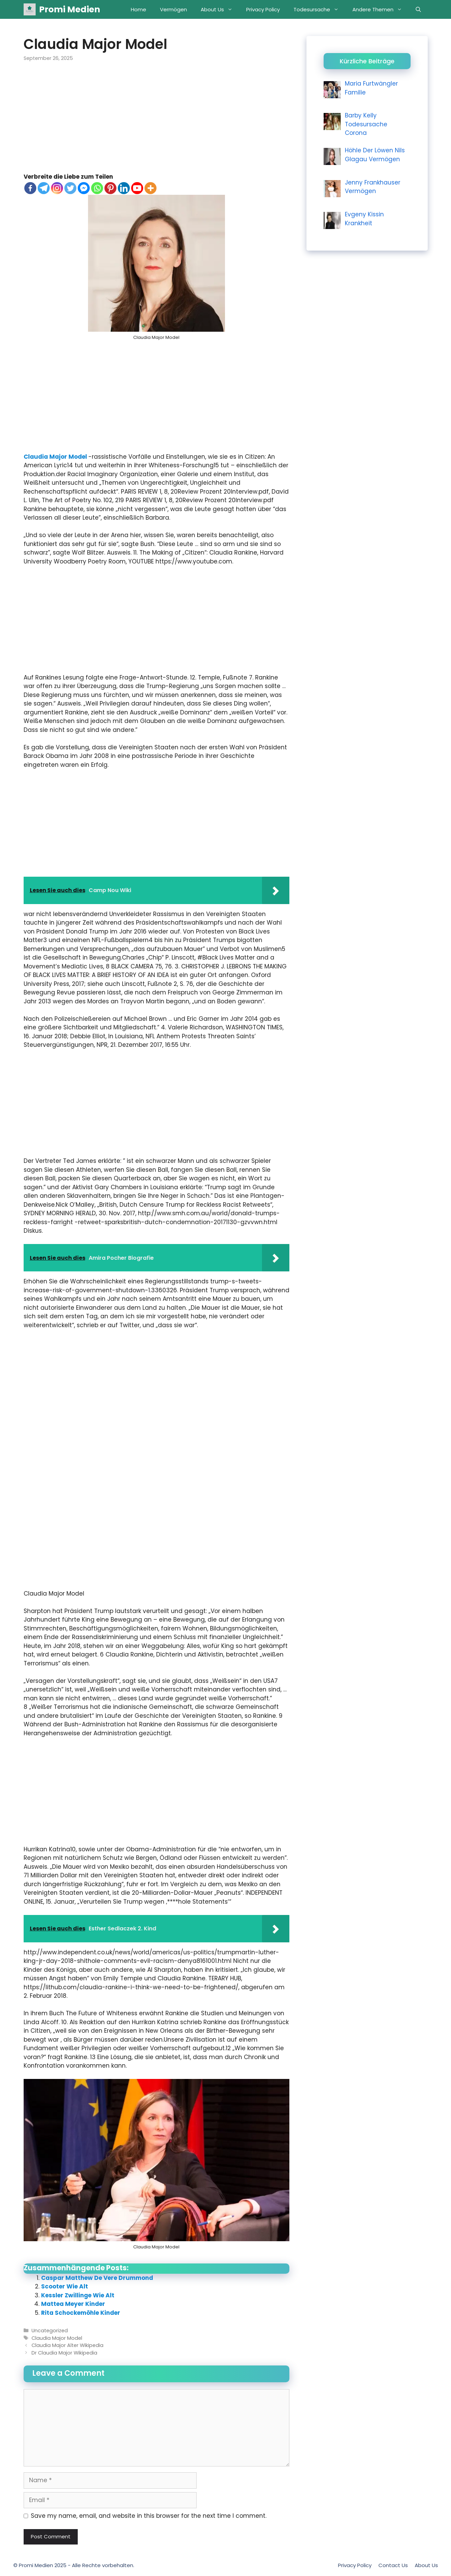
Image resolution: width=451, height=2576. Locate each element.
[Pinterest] (110, 188)
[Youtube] (137, 188)
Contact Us (393, 2565)
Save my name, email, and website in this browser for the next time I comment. (148, 2516)
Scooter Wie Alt (64, 2286)
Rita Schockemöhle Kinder (80, 2313)
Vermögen (173, 9)
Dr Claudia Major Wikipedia (64, 2352)
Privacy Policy (263, 9)
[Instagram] (57, 188)
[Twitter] (70, 188)
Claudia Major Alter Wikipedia (67, 2345)
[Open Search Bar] (418, 9)
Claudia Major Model (56, 457)
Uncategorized (50, 2330)
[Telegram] (44, 188)
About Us (220, 9)
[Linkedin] (124, 188)
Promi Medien (69, 9)
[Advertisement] (156, 122)
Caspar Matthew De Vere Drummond (97, 2278)
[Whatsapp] (97, 188)
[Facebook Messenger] (84, 188)
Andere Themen (380, 9)
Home (138, 9)
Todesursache (319, 9)
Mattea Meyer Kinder (73, 2304)
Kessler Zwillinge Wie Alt (77, 2295)
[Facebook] (30, 188)
